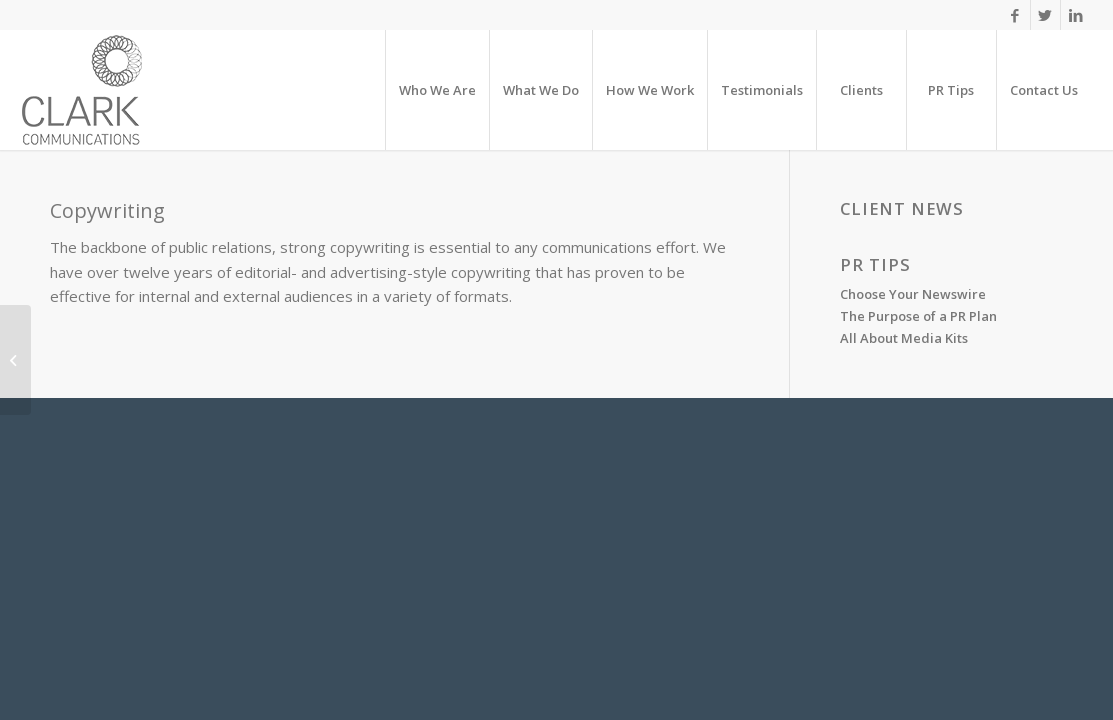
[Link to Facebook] (1015, 15)
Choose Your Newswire (913, 294)
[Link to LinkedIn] (1076, 15)
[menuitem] (437, 90)
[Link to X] (1045, 15)
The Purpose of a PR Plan (918, 316)
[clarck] (82, 90)
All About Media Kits (904, 338)
